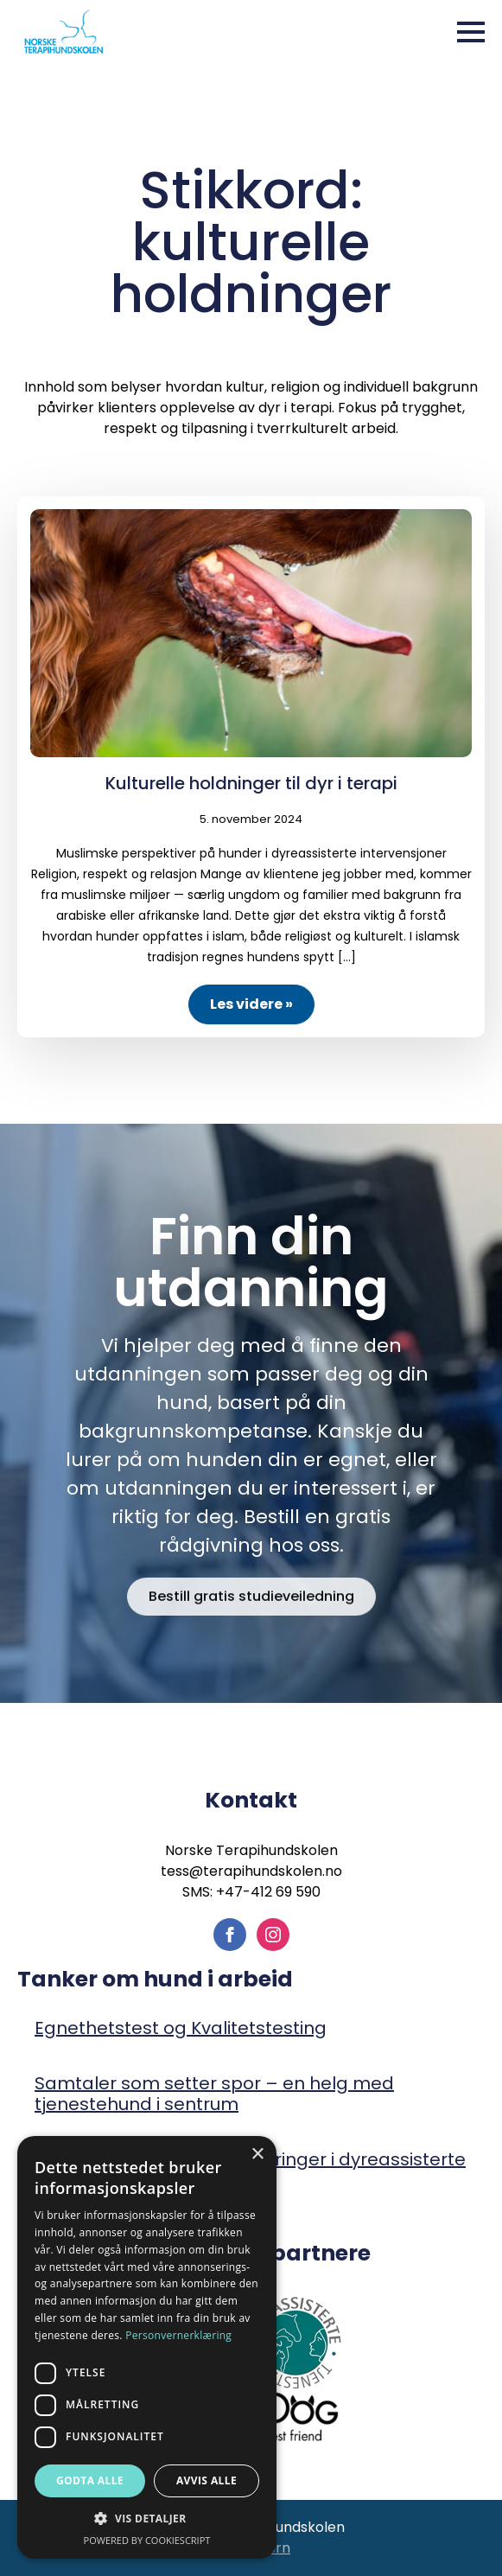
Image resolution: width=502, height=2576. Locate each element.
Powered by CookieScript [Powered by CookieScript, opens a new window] (147, 2540)
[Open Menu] (471, 32)
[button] (147, 2519)
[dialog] (146, 2347)
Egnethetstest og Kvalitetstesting (181, 2028)
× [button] (257, 2154)
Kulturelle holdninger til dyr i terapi (251, 783)
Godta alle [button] (90, 2480)
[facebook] (229, 1934)
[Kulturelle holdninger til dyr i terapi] (251, 633)
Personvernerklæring (178, 2335)
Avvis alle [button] (206, 2480)
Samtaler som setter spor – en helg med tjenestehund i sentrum (214, 2093)
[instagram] (273, 1934)
